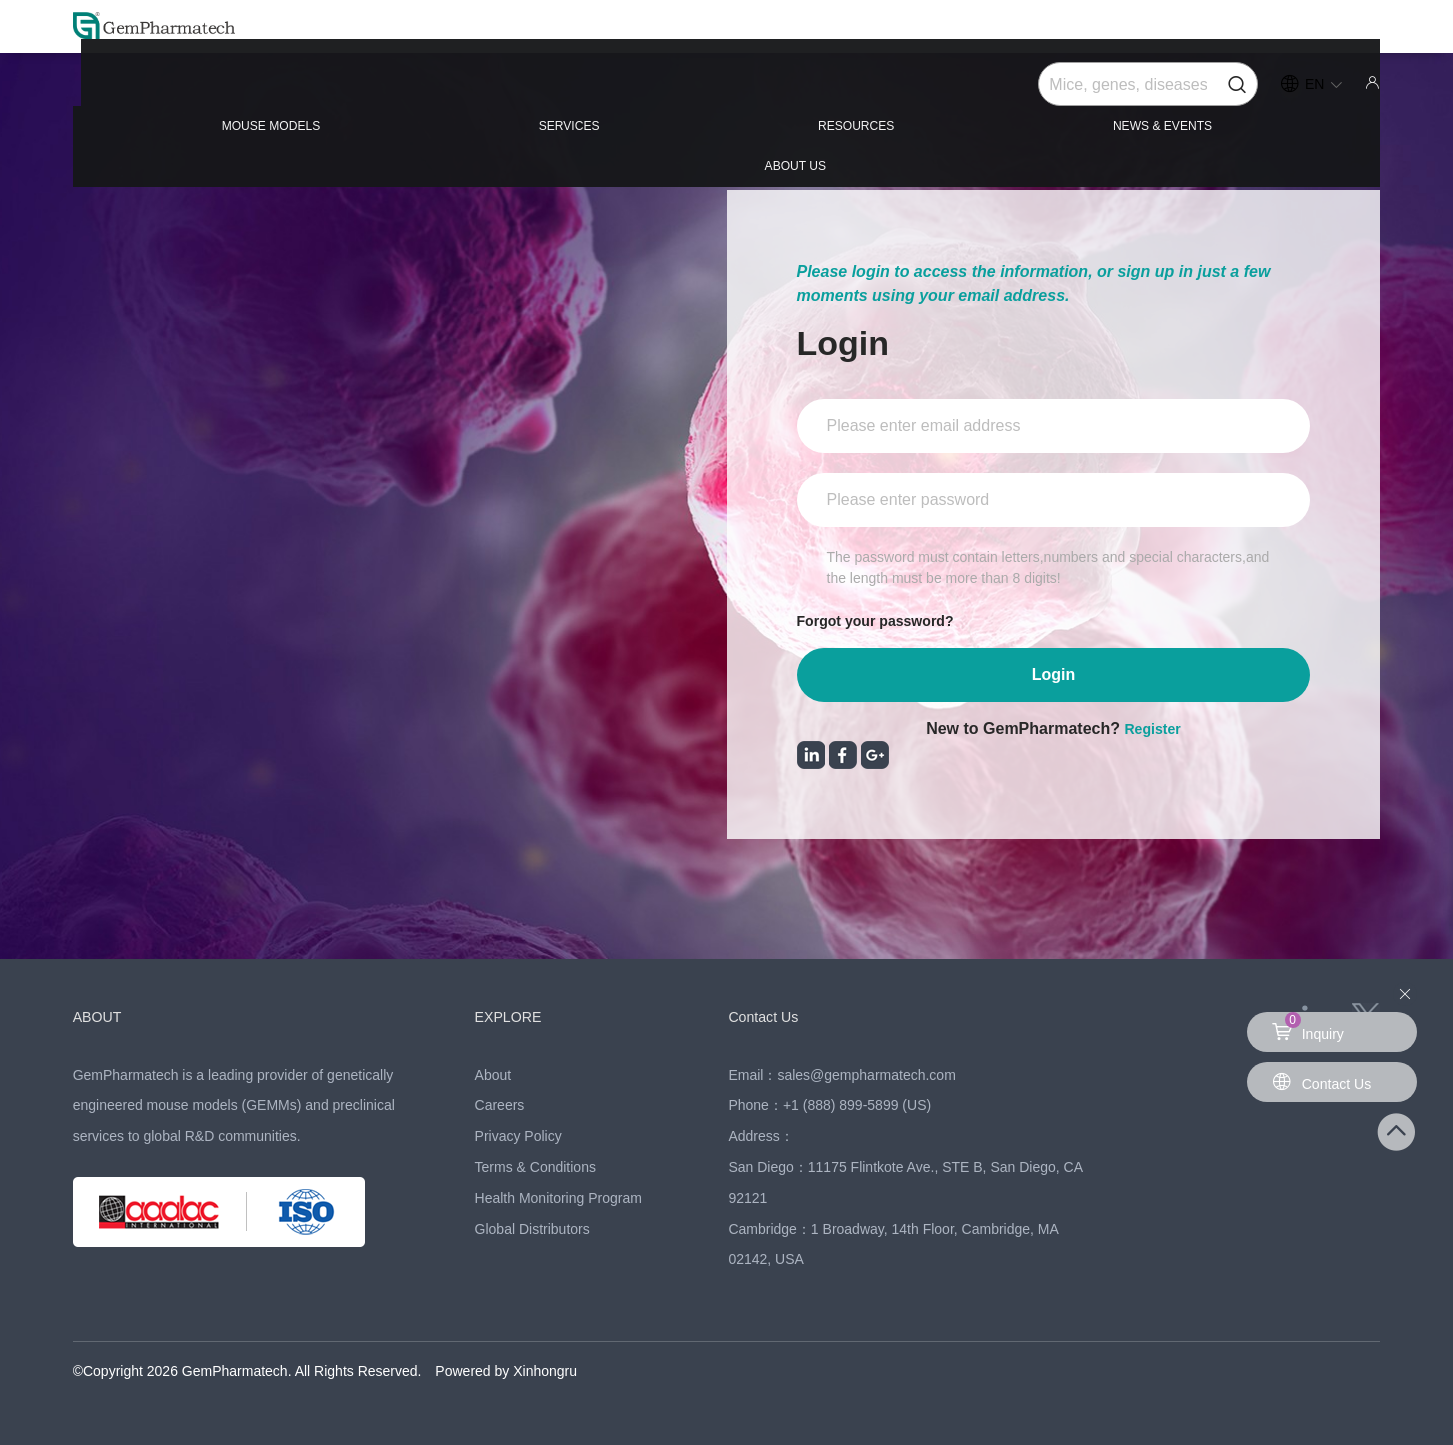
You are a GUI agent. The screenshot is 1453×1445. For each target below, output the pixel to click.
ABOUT (104, 1016)
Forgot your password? (886, 620)
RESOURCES (725, 91)
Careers (500, 1105)
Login (1054, 674)
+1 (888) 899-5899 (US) (857, 1105)
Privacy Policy (518, 1136)
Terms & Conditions (535, 1167)
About (493, 1075)
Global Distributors (532, 1229)
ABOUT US (1272, 91)
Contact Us (772, 1016)
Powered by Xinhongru (506, 1371)
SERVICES (473, 91)
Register (1153, 728)
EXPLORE (517, 1016)
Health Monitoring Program (558, 1198)
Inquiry (1311, 1027)
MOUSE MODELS (206, 91)
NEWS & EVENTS (1004, 91)
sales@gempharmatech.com (866, 1075)
